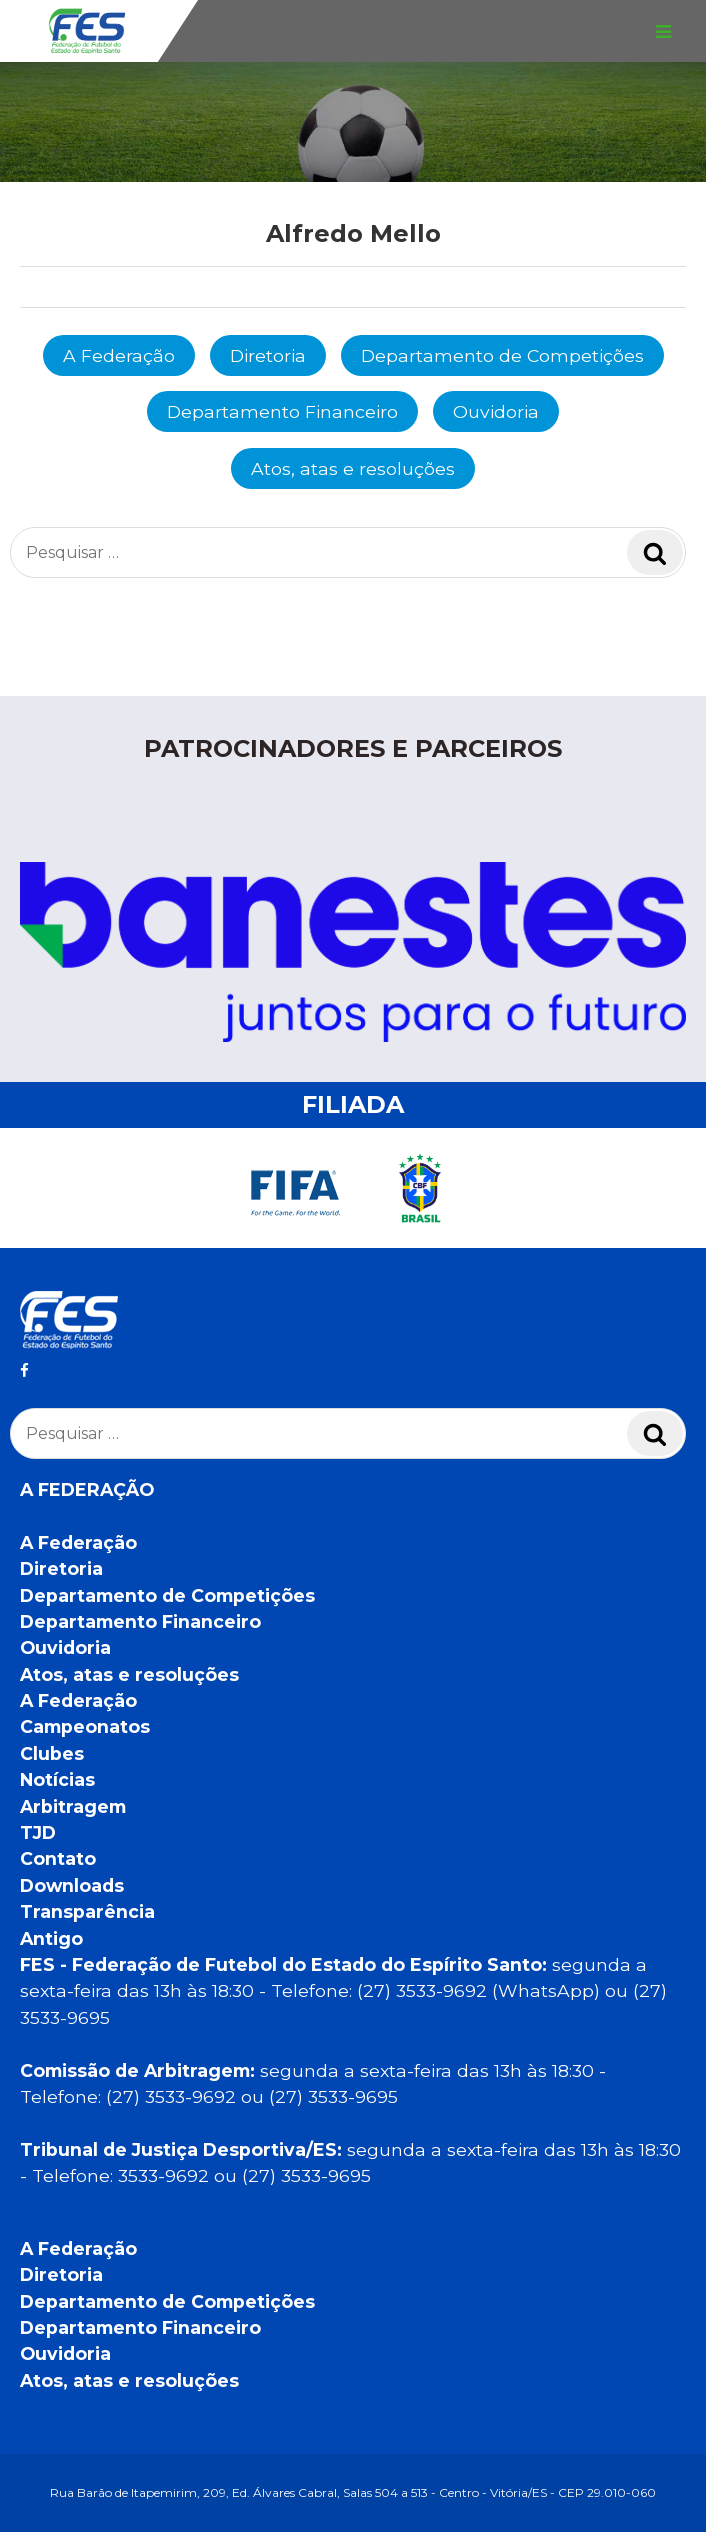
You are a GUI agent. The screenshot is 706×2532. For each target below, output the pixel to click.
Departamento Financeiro (282, 411)
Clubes (52, 1753)
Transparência (87, 1911)
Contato (58, 1858)
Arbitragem (73, 1806)
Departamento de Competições (502, 355)
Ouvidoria (496, 411)
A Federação (119, 355)
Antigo (51, 1938)
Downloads (72, 1885)
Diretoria (268, 355)
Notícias (57, 1779)
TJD (38, 1832)
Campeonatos (85, 1726)
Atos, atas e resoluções (353, 468)
